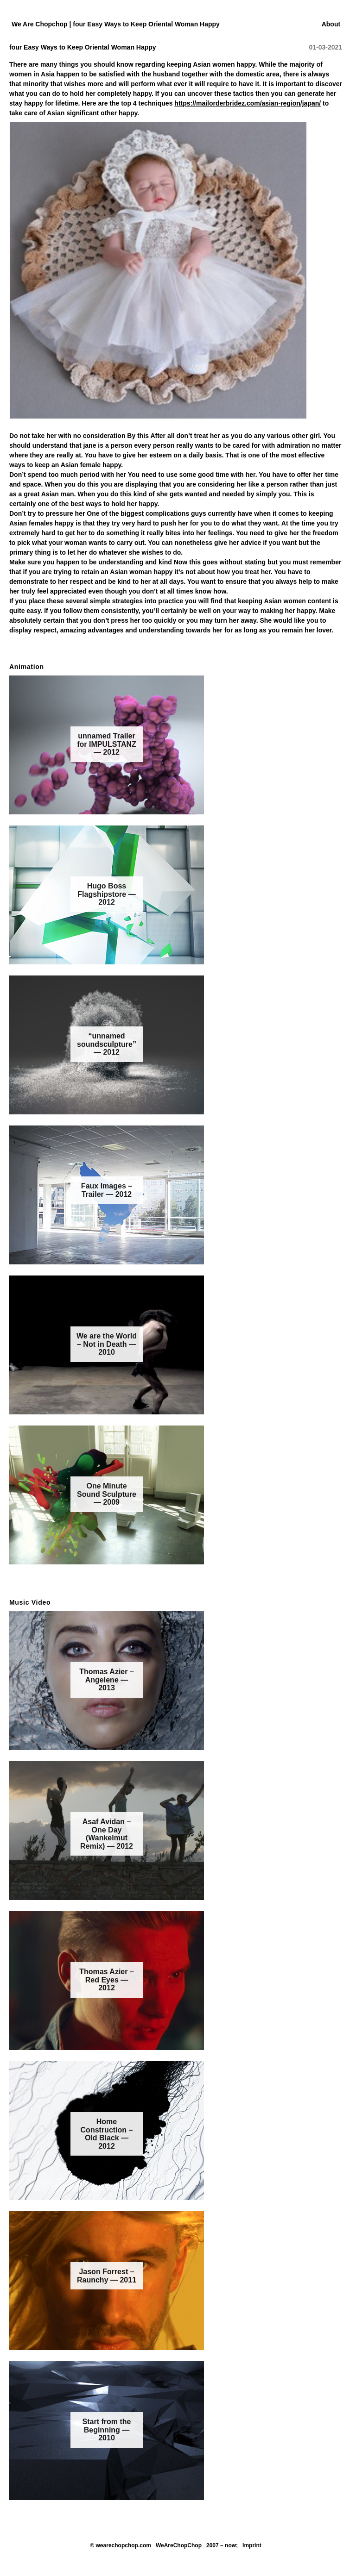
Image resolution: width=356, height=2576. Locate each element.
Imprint (251, 2545)
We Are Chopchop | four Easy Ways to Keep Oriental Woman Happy (116, 24)
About (331, 24)
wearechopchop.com (123, 2545)
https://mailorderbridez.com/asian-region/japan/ (247, 103)
